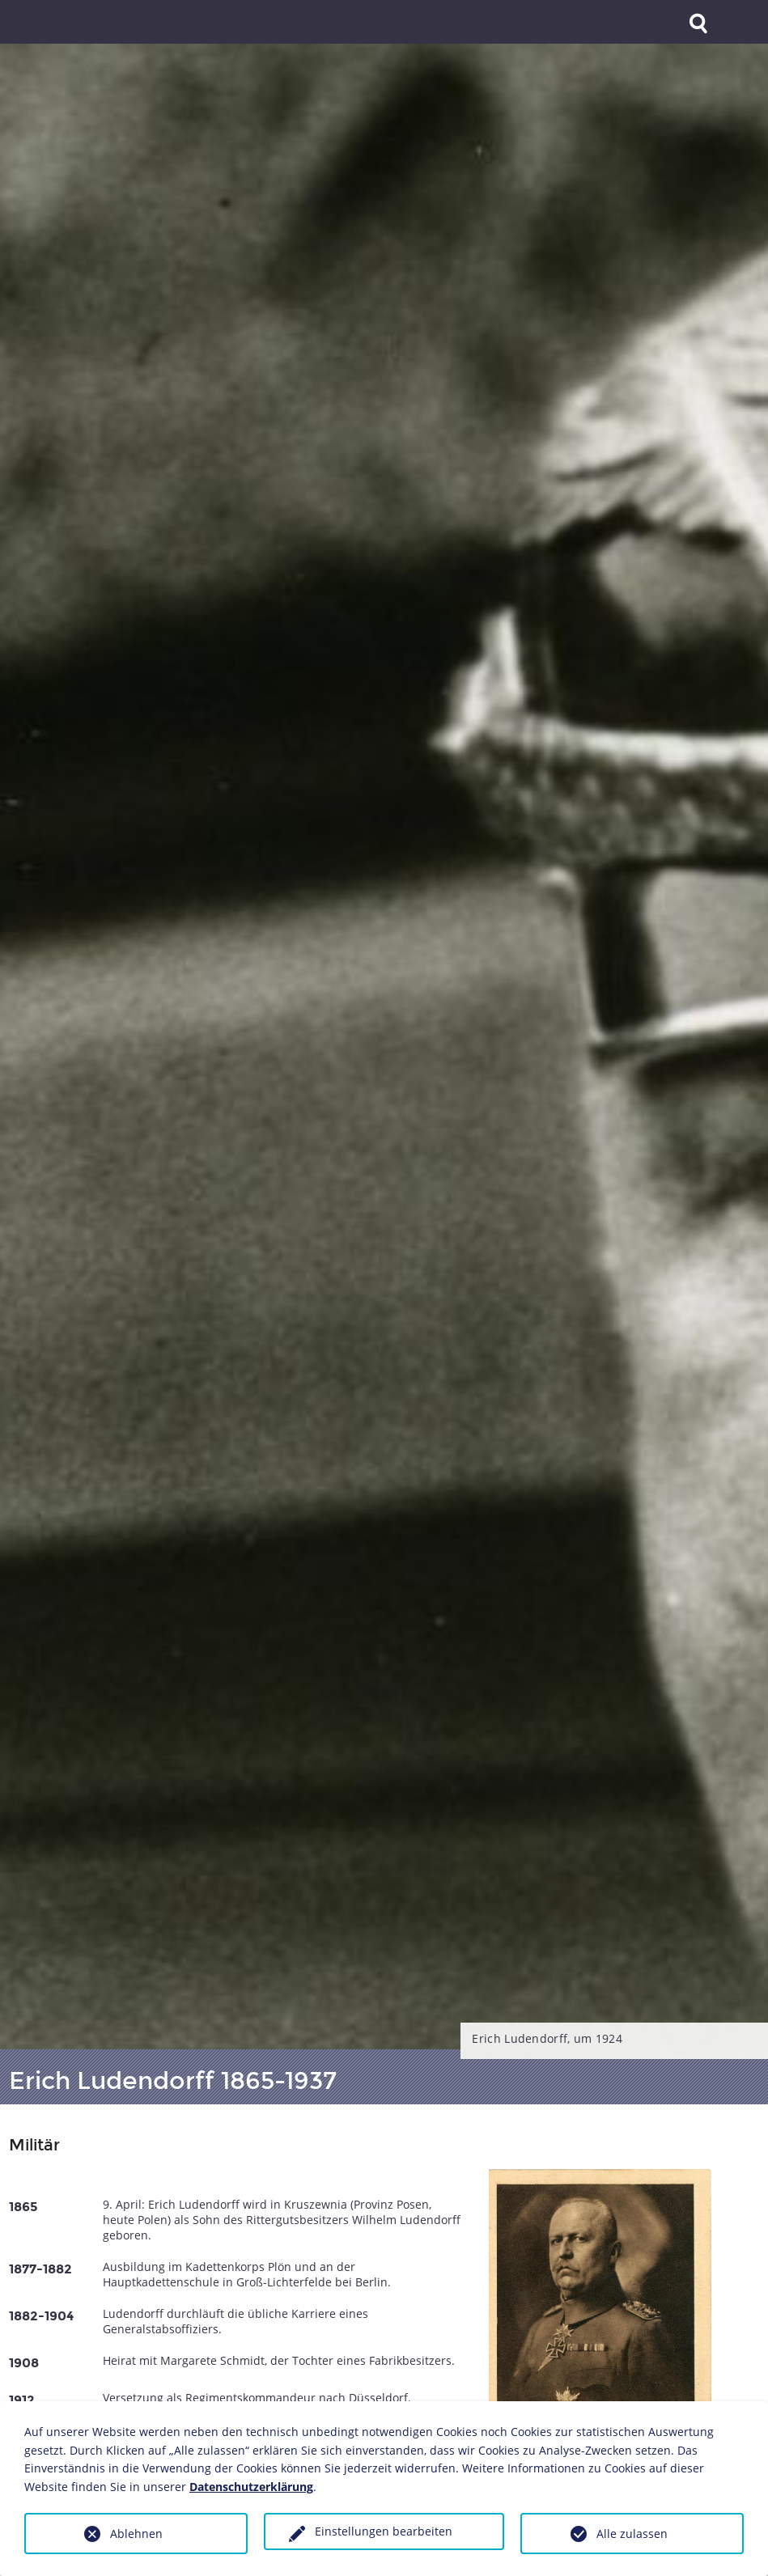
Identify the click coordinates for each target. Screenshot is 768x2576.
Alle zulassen (632, 2533)
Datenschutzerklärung (251, 2486)
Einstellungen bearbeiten (383, 2531)
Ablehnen (136, 2533)
